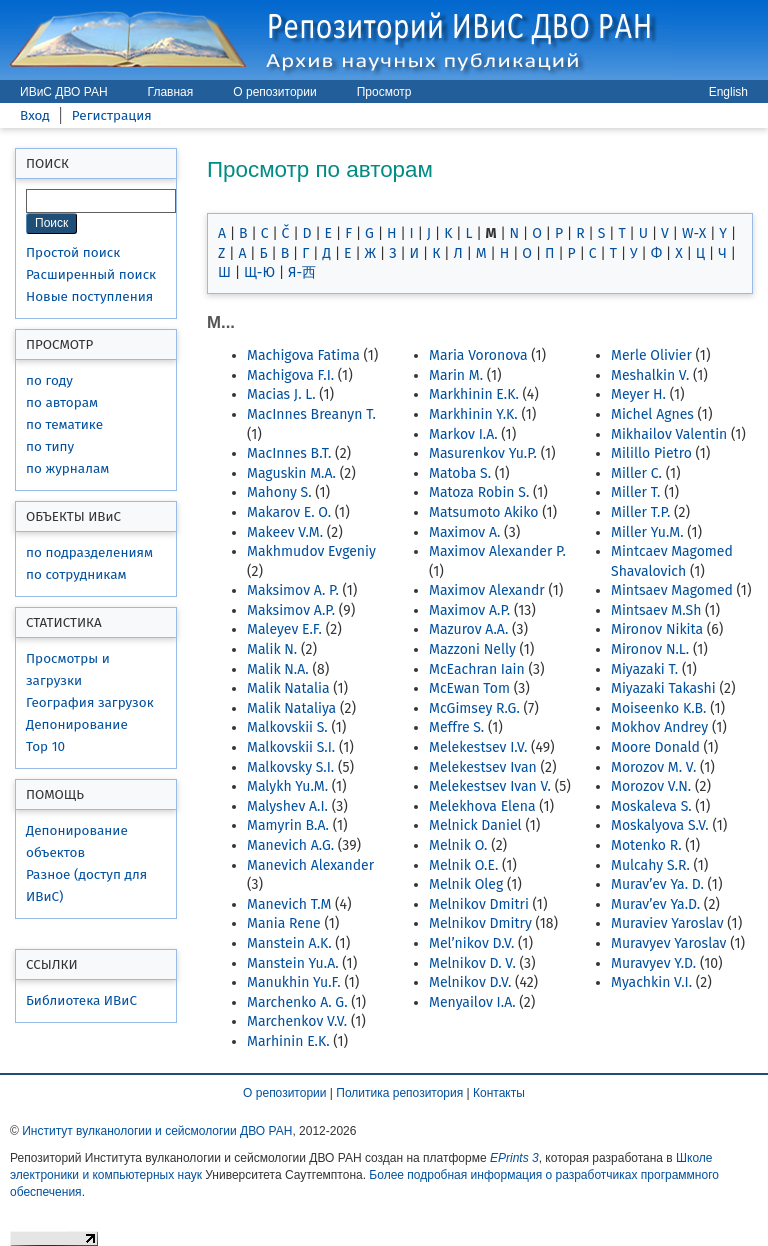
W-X (694, 233)
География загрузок (90, 702)
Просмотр (384, 92)
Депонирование (77, 724)
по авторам (62, 402)
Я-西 (302, 272)
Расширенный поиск (91, 274)
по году (49, 380)
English (728, 92)
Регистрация (112, 115)
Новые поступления (89, 296)
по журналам (67, 468)
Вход (35, 115)
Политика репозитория (399, 1093)
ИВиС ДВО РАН (64, 92)
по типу (50, 446)
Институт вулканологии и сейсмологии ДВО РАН (157, 1131)
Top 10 (45, 746)
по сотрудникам (76, 574)
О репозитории (274, 92)
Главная (171, 92)
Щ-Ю (259, 272)
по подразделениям (89, 552)
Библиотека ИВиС (81, 1000)
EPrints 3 (514, 1158)
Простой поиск (73, 252)
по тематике (64, 424)
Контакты (499, 1093)
